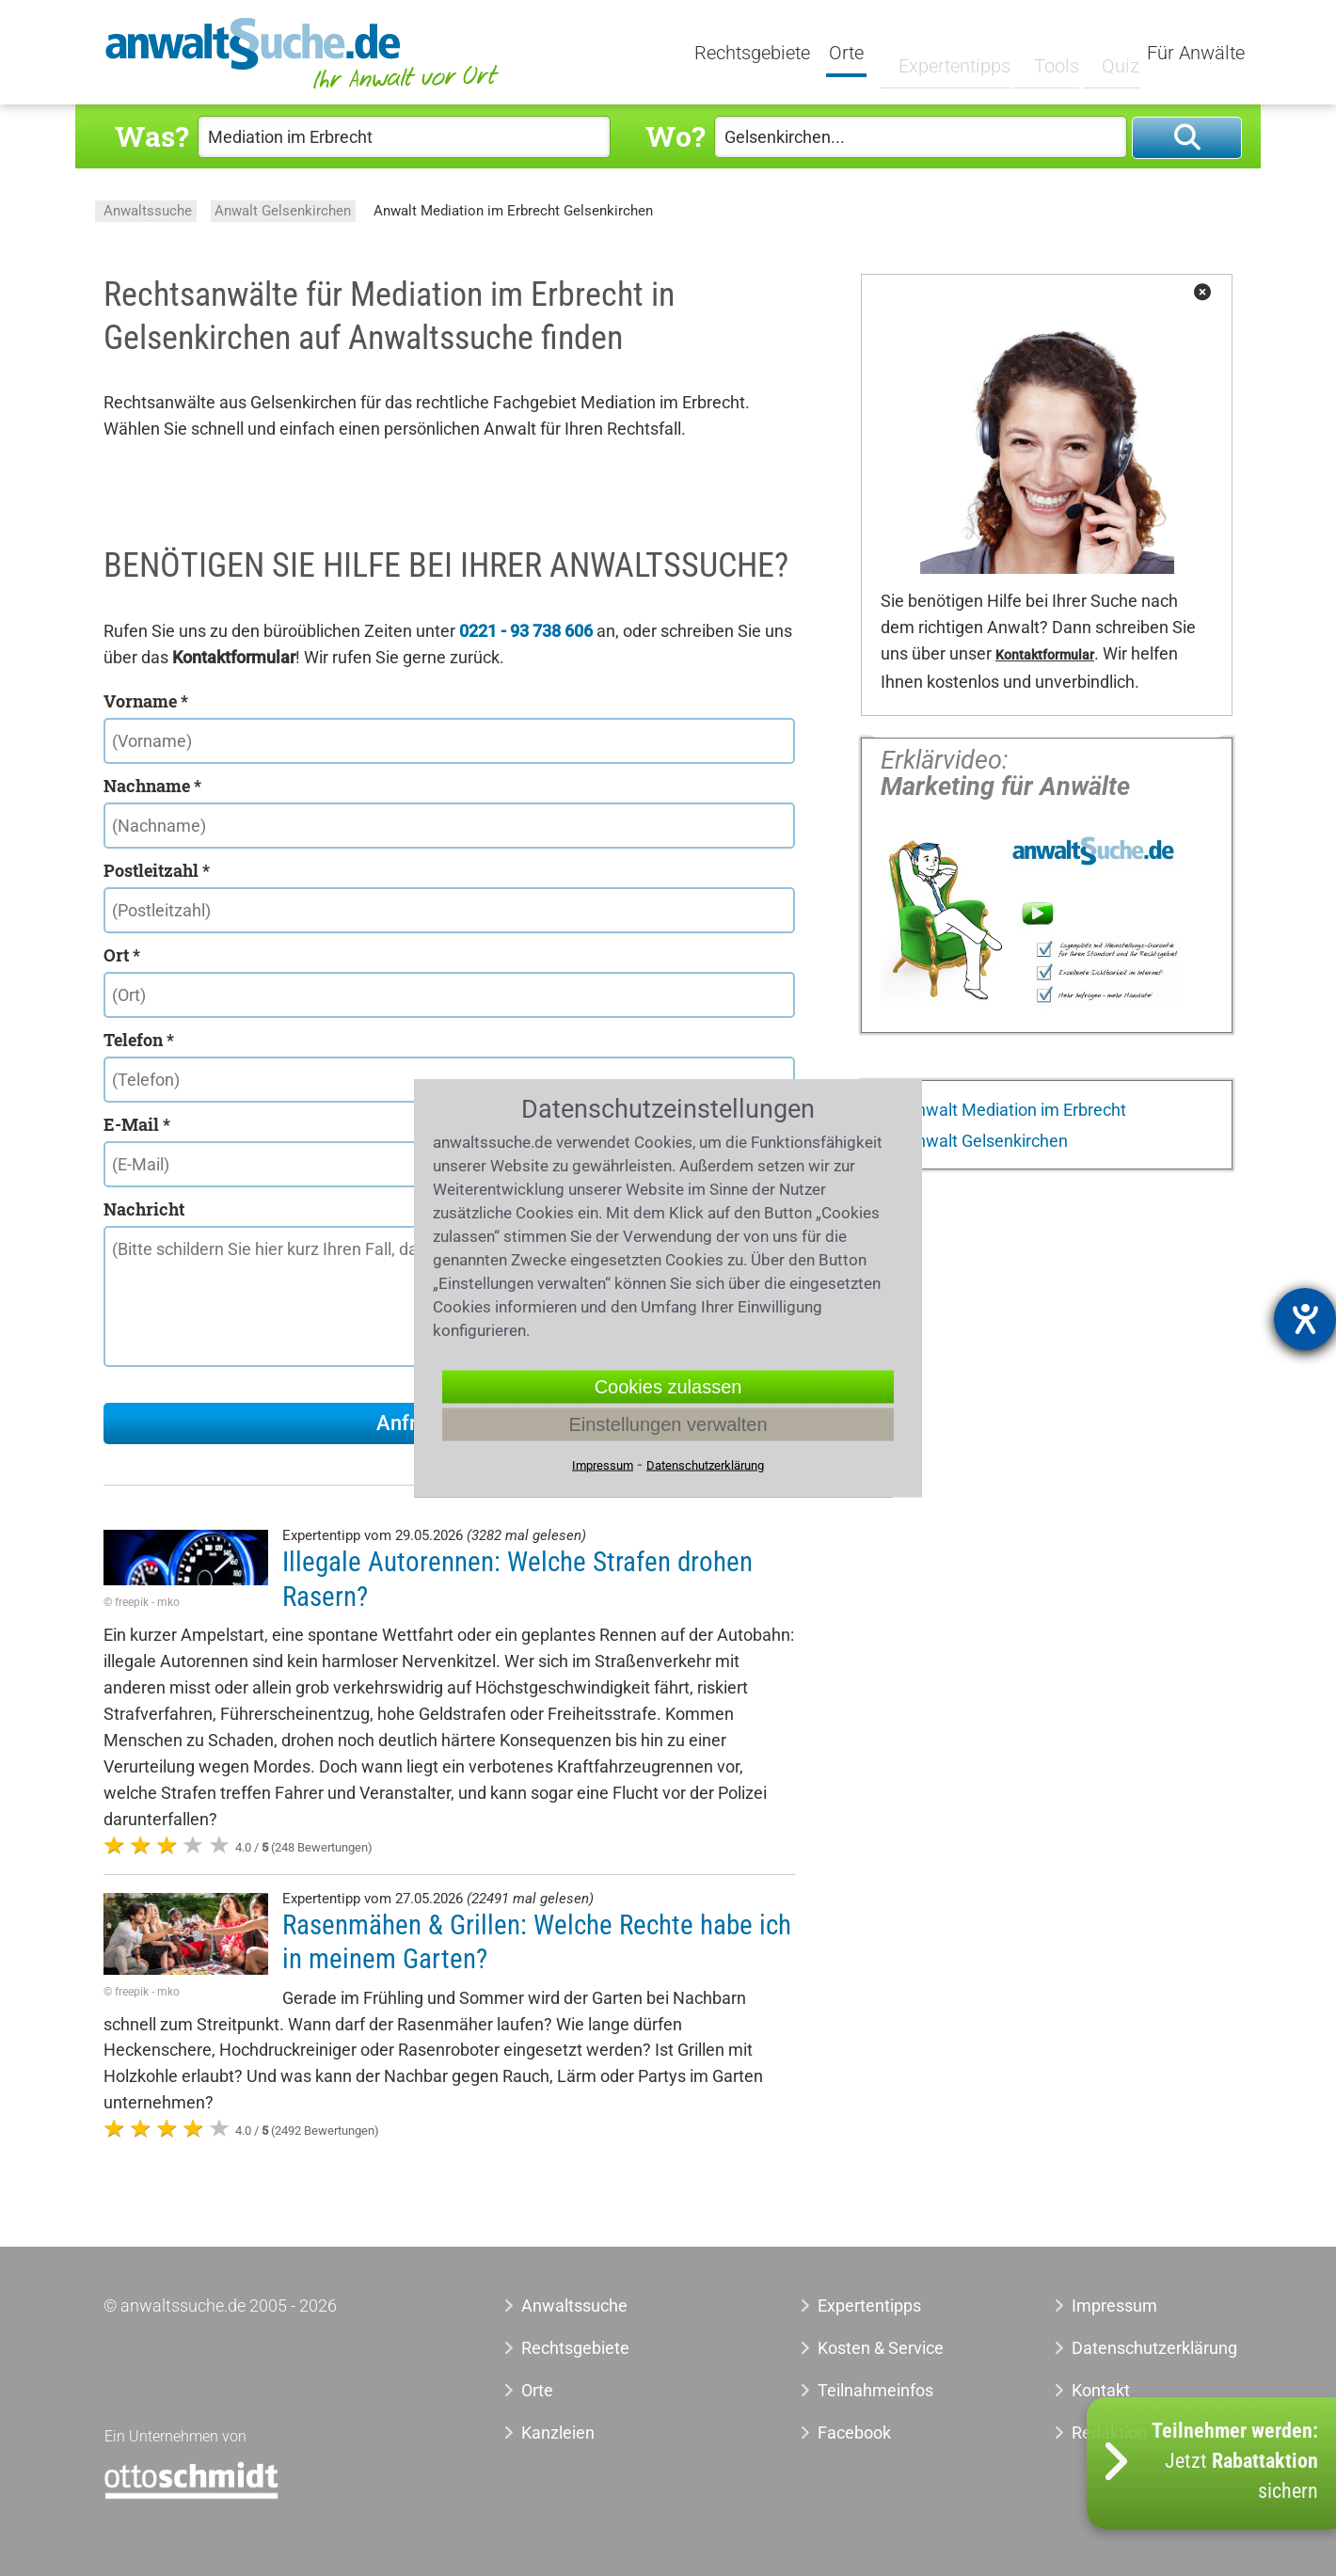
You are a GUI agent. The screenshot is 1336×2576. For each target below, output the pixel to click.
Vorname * (145, 701)
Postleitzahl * (156, 870)
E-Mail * (136, 1124)
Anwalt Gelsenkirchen (283, 210)
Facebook (854, 2432)
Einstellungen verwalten (667, 1424)
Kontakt (1101, 2390)
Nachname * (152, 785)
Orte (848, 53)
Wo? (675, 136)
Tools (1041, 53)
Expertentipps (940, 53)
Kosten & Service (881, 2348)
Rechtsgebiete (754, 53)
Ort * (121, 955)
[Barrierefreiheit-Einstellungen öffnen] (1305, 1319)
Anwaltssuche (147, 210)
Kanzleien (558, 2432)
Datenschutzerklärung (1133, 2348)
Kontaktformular (1044, 655)
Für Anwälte (1196, 53)
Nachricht (143, 1209)
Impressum (1114, 2305)
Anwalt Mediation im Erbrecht (1013, 1110)
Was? (151, 136)
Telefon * (138, 1039)
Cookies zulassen (668, 1386)
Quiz (1105, 53)
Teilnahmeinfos (875, 2390)
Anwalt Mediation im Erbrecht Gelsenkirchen (513, 210)
